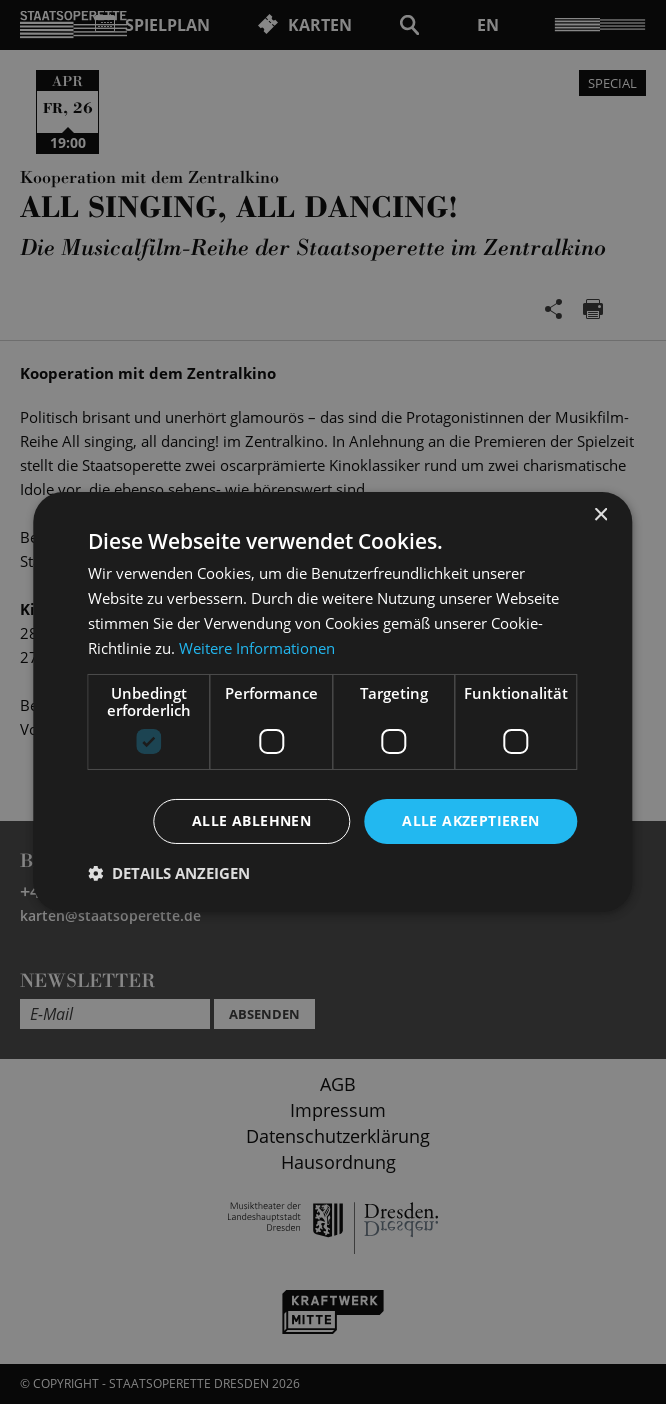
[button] (169, 873)
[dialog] (333, 702)
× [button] (600, 515)
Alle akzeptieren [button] (470, 820)
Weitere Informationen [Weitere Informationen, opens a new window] (257, 648)
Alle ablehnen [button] (251, 820)
